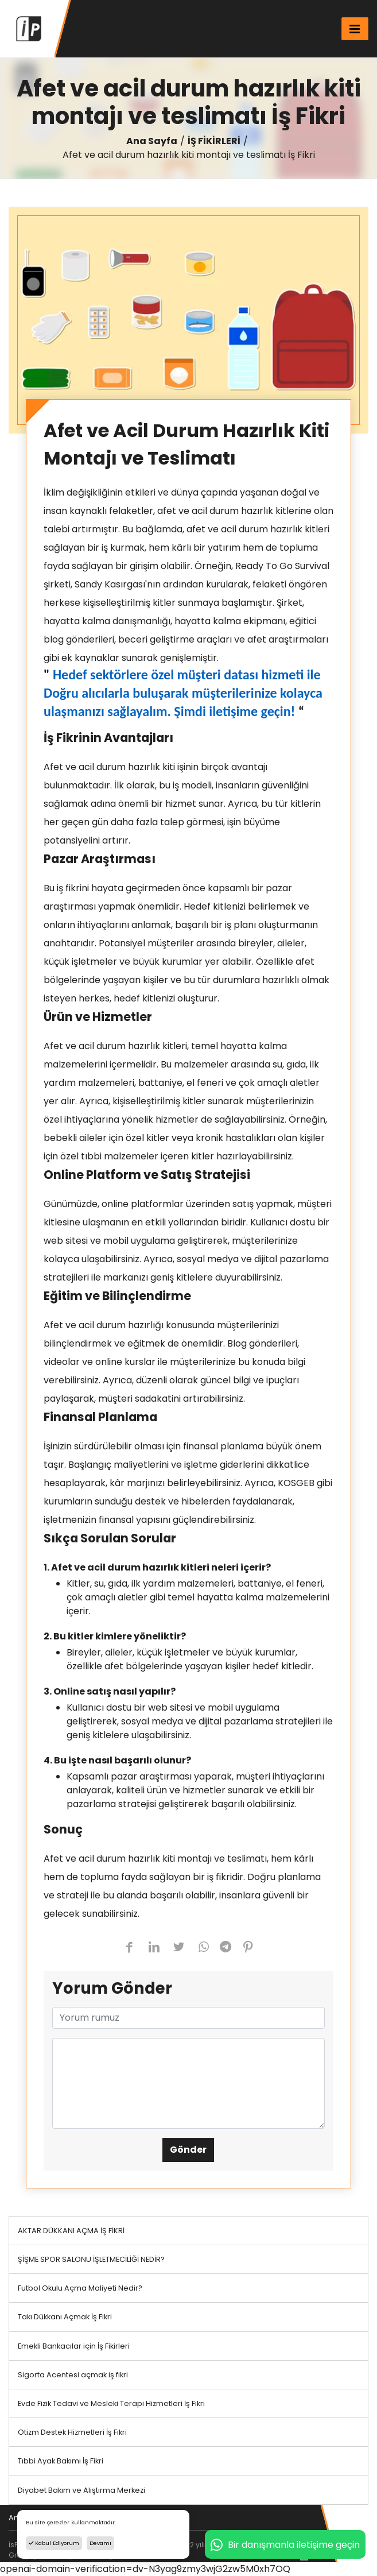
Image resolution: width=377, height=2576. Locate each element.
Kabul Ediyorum (54, 2543)
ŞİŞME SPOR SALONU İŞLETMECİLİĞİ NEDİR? (91, 2259)
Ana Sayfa (151, 141)
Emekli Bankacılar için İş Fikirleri (74, 2346)
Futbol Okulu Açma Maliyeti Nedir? (80, 2288)
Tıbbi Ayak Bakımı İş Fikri (60, 2461)
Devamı (100, 2543)
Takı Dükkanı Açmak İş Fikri (65, 2317)
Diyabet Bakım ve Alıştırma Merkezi (81, 2490)
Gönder (188, 2149)
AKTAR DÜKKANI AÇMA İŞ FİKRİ (71, 2230)
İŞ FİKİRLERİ (214, 141)
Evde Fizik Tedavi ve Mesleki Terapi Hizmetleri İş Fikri (111, 2403)
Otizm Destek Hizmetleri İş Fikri (72, 2432)
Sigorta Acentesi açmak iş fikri (73, 2375)
